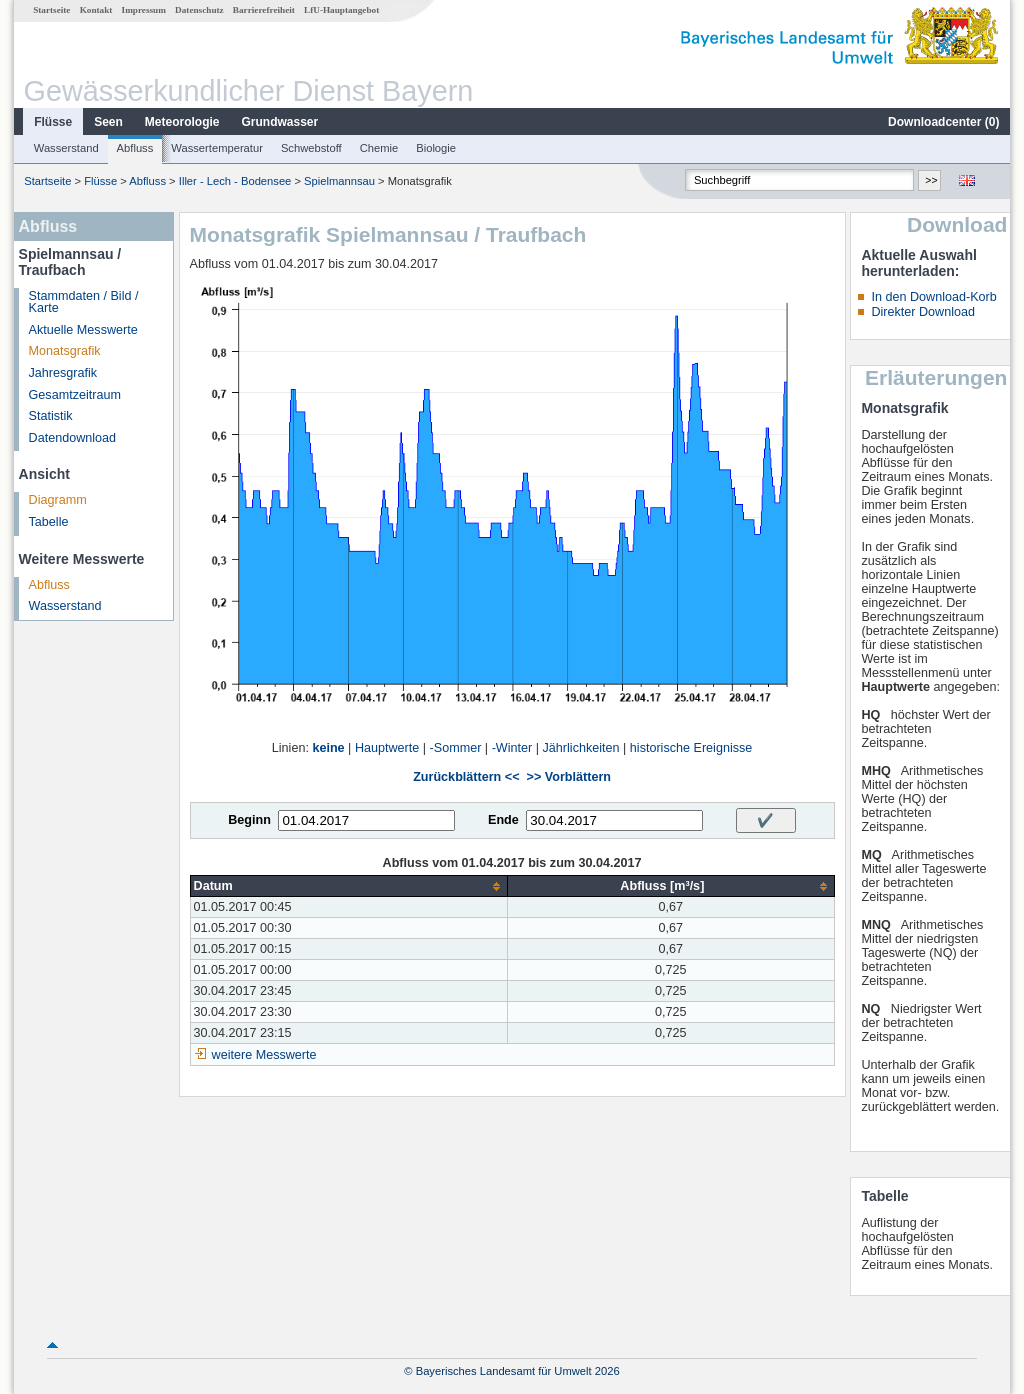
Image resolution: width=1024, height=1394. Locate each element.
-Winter (512, 748)
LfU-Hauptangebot (341, 10)
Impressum (144, 10)
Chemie (379, 148)
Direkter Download (923, 312)
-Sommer (456, 748)
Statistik (51, 416)
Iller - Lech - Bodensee (235, 181)
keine (328, 748)
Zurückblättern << (466, 777)
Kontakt (96, 10)
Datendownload (73, 438)
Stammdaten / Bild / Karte (84, 302)
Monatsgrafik (65, 351)
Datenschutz (199, 10)
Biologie (436, 148)
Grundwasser (280, 122)
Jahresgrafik (63, 373)
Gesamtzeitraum (75, 395)
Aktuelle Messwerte (83, 330)
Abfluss (135, 148)
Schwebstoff (311, 148)
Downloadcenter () (943, 122)
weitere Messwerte (264, 1055)
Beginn (249, 820)
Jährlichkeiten (581, 748)
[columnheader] (349, 886)
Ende (503, 820)
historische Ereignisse (691, 748)
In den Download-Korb (933, 297)
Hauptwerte (387, 748)
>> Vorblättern (569, 777)
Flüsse (53, 122)
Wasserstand (66, 148)
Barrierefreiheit (264, 10)
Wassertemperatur (217, 148)
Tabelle (49, 522)
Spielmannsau (339, 181)
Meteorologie (182, 122)
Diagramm (58, 500)
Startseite (51, 10)
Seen (108, 122)
